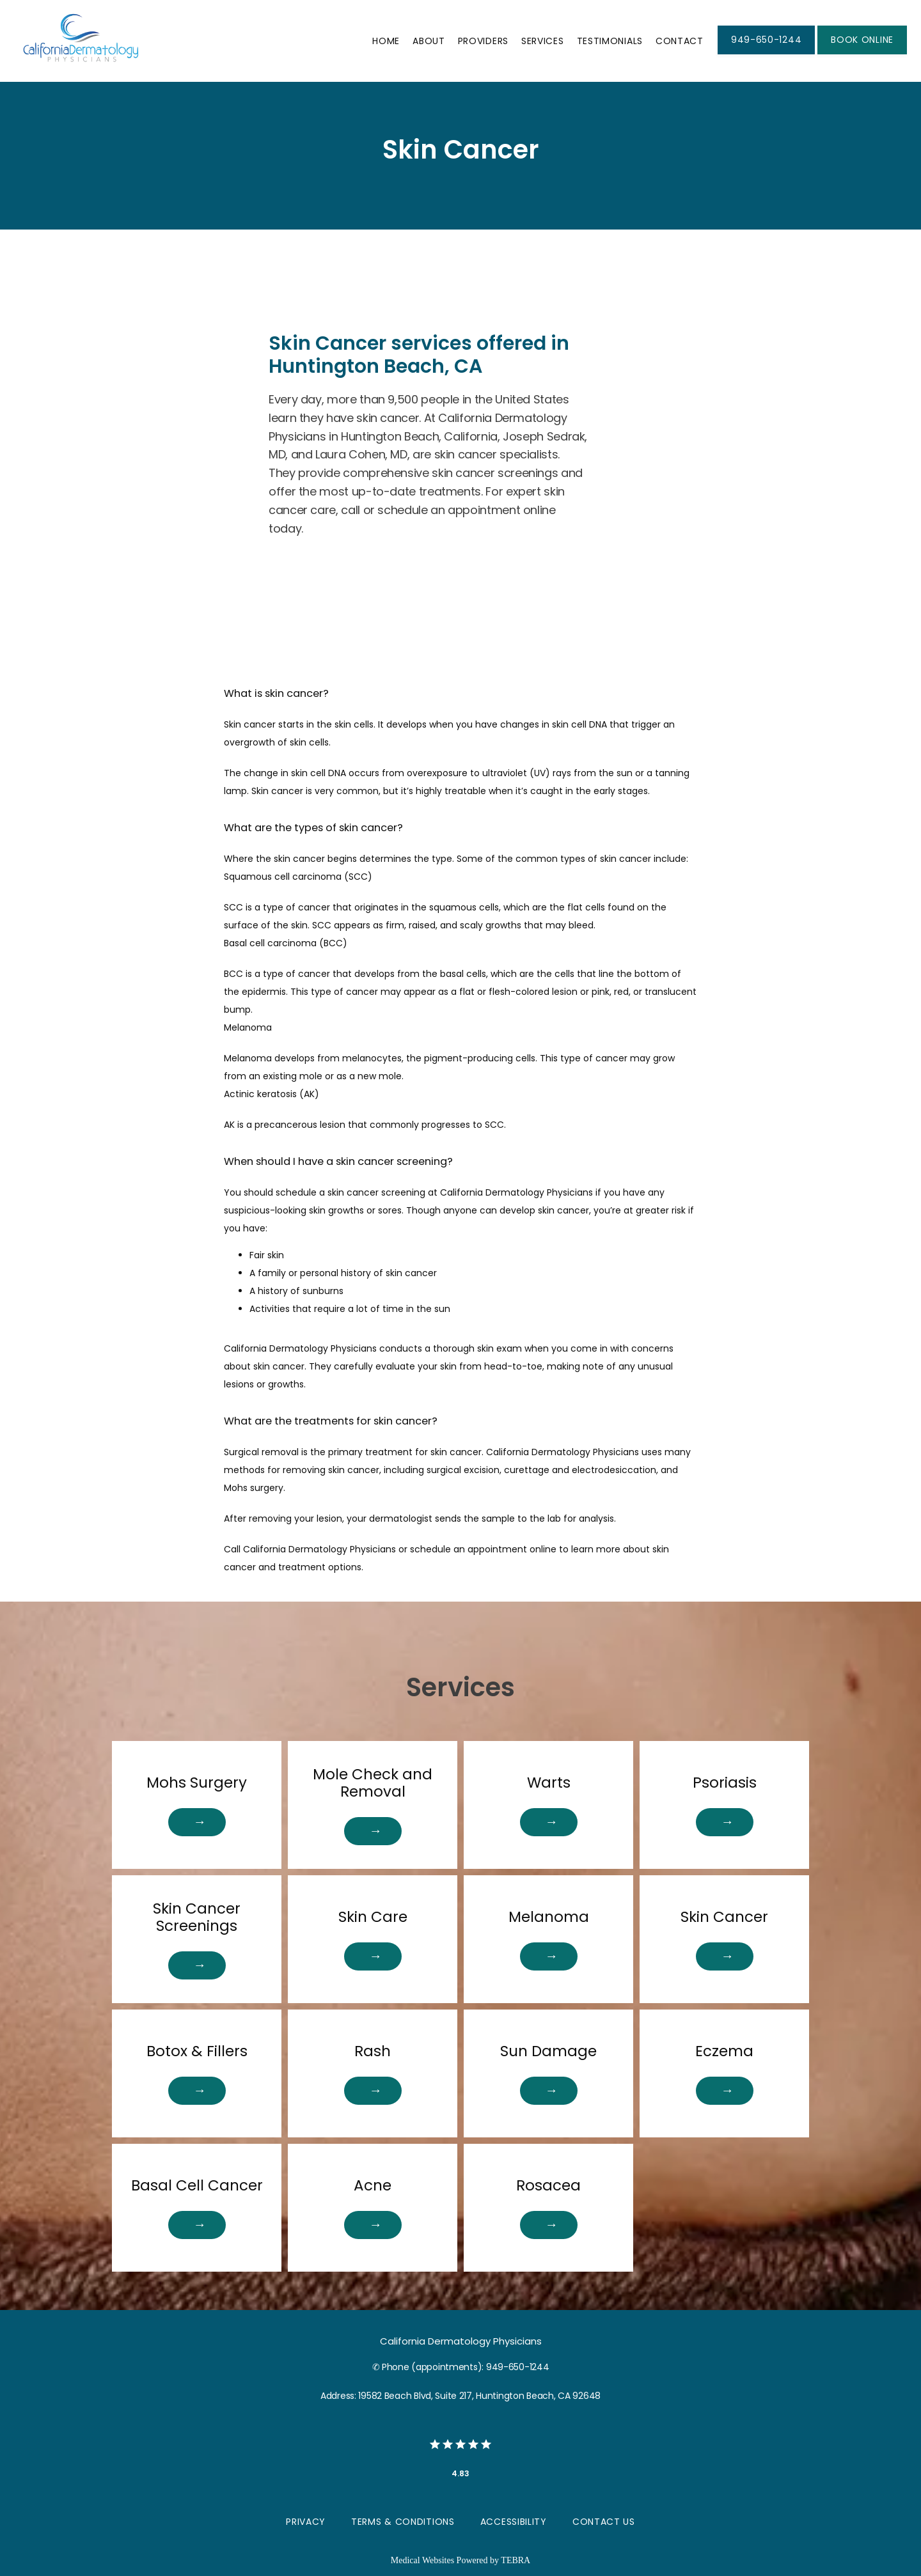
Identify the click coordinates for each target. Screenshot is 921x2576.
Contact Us (603, 2521)
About (429, 41)
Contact (680, 41)
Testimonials (610, 41)
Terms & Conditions (403, 2521)
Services (542, 41)
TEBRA (515, 2560)
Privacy (306, 2521)
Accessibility (513, 2521)
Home (386, 41)
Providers (483, 41)
